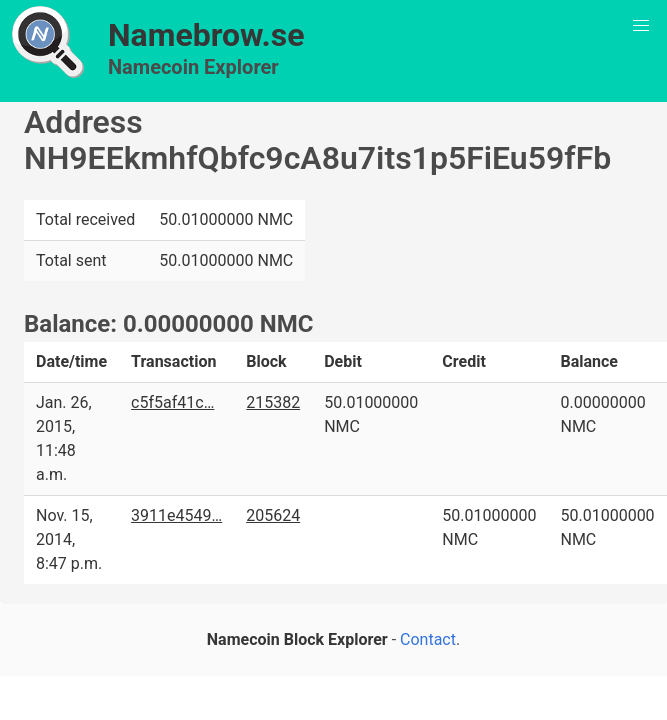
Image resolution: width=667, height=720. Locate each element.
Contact (428, 639)
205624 (273, 515)
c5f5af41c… (172, 402)
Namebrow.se (206, 35)
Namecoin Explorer (193, 67)
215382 (273, 402)
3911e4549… (176, 515)
